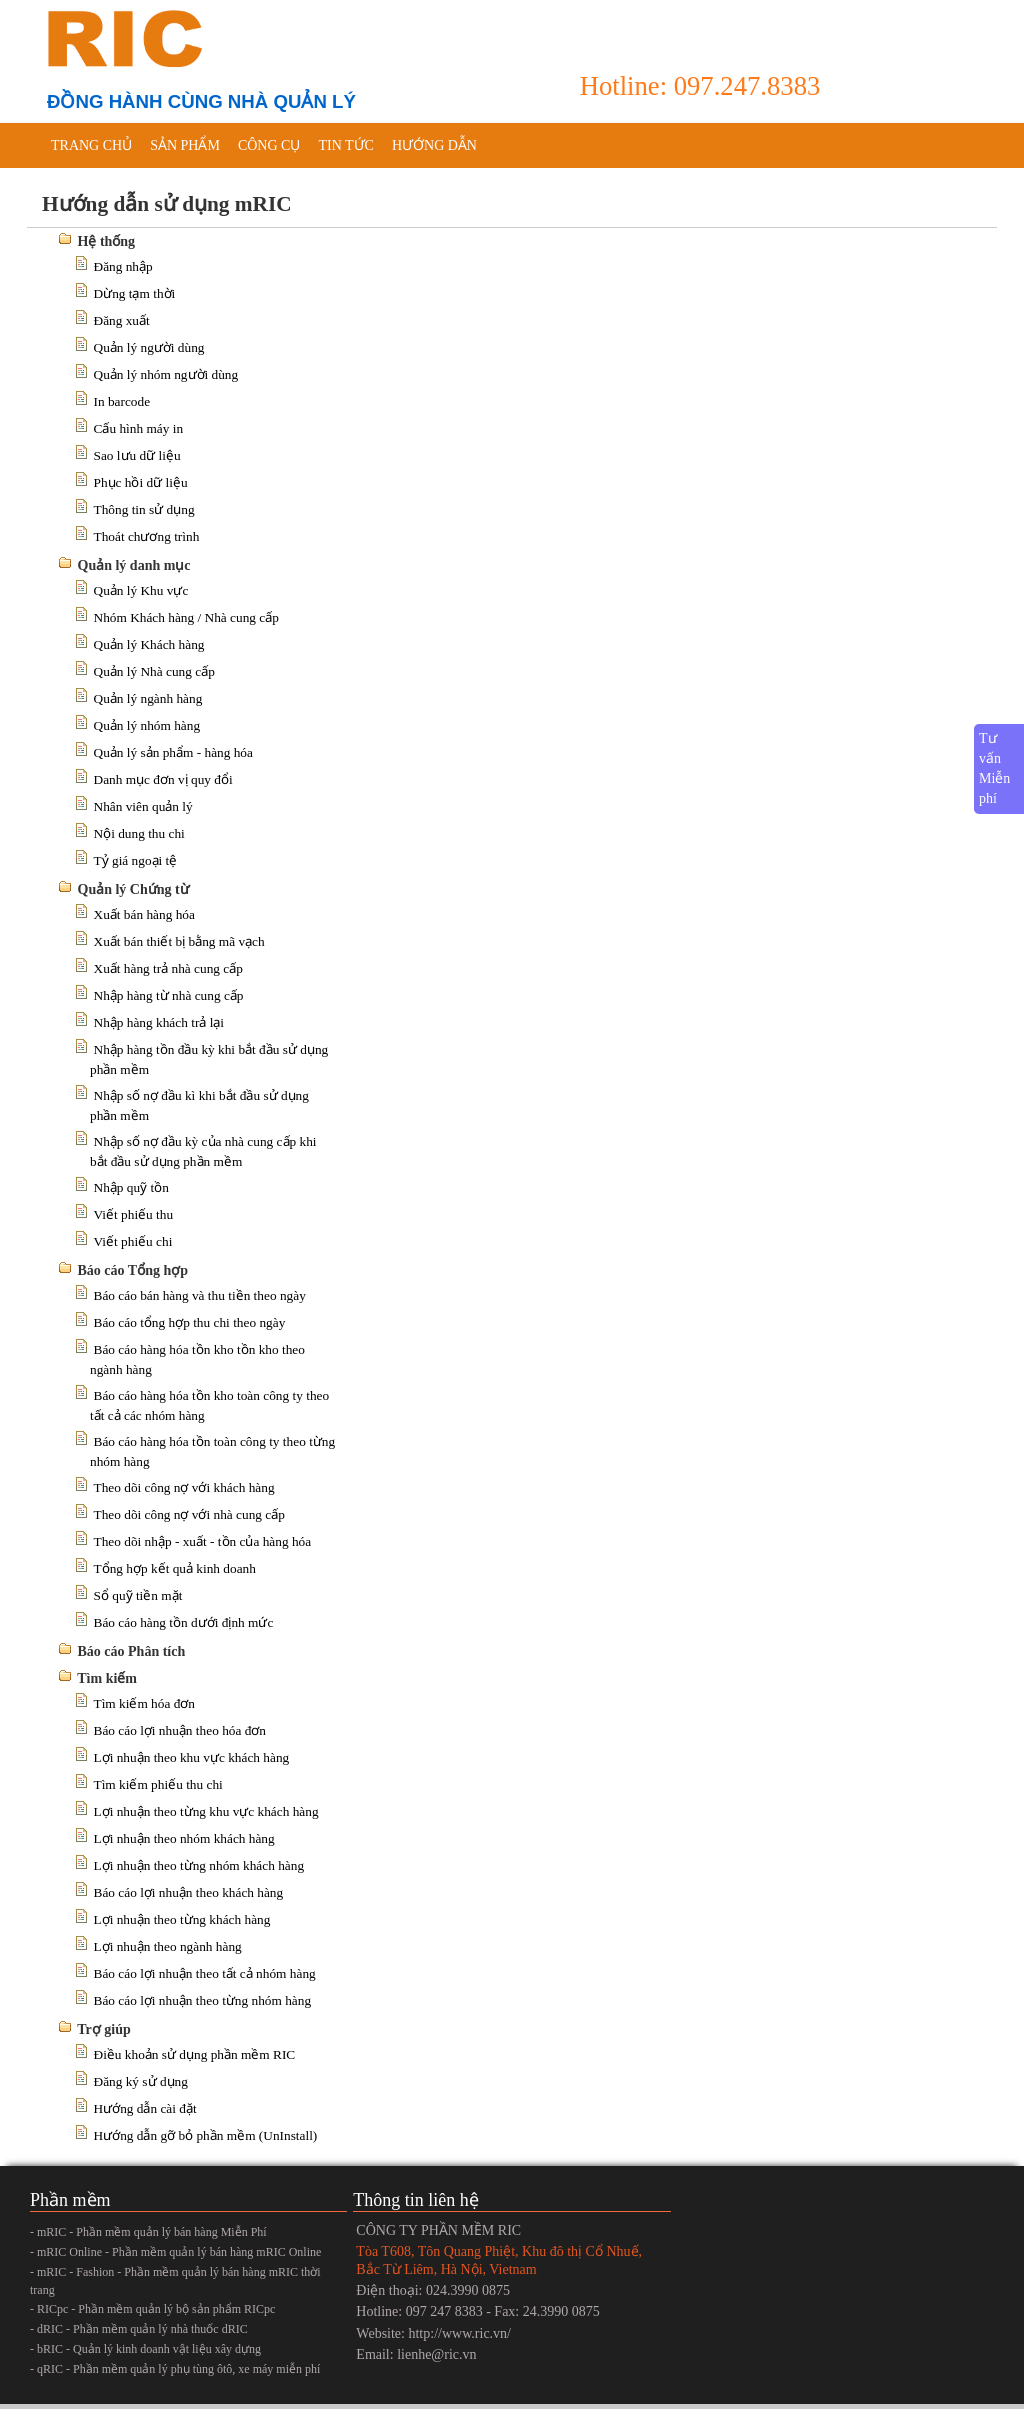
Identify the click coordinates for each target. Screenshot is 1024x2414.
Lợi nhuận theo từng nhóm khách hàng (199, 1865)
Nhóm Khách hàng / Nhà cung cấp (186, 617)
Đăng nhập (123, 266)
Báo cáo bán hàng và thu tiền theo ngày (200, 1295)
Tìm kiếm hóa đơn (145, 1703)
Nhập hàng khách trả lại (159, 1022)
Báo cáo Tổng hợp (133, 1270)
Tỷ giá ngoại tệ (136, 860)
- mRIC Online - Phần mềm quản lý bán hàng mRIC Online (175, 2252)
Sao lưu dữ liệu (137, 455)
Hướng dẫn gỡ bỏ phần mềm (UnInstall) (206, 2135)
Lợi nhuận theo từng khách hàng (182, 1919)
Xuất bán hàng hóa (144, 914)
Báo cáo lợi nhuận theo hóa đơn (180, 1730)
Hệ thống (107, 241)
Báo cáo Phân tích (132, 1651)
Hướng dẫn (434, 145)
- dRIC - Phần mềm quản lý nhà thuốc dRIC (139, 2329)
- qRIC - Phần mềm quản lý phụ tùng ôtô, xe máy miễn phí (175, 2369)
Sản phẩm (185, 145)
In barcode (122, 401)
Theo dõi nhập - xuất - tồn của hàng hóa (203, 1541)
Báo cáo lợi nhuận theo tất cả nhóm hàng (205, 1973)
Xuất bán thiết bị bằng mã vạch (179, 941)
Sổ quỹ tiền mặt (138, 1595)
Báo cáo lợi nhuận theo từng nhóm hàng (203, 2000)
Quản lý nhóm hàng (147, 725)
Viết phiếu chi (133, 1241)
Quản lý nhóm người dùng (166, 374)
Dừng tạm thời (135, 293)
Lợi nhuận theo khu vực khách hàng (192, 1757)
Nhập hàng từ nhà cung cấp (169, 995)
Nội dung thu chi (139, 833)
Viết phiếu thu (134, 1214)
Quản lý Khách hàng (149, 644)
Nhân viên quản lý (143, 806)
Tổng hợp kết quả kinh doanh (175, 1568)
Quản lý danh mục (134, 565)
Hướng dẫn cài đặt (145, 2108)
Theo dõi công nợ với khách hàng (184, 1487)
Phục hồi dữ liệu (141, 482)
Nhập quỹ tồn (131, 1187)
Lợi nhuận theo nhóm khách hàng (184, 1838)
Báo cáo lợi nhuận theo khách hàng (189, 1892)
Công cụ (269, 145)
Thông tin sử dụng (144, 509)
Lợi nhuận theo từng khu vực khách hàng (206, 1811)
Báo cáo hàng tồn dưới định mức (184, 1622)
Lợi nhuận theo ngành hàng (168, 1946)
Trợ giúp (103, 2029)
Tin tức (345, 145)
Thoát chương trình (147, 536)
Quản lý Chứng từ (133, 889)
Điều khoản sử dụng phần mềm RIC (195, 2054)
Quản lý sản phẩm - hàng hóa (173, 752)
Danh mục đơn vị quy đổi (163, 779)
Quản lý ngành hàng (148, 698)
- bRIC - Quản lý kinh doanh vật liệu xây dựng (145, 2349)
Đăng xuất (122, 320)
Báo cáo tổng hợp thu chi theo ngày (190, 1322)
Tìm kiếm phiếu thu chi (158, 1784)
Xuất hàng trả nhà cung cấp (168, 968)
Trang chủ (91, 145)
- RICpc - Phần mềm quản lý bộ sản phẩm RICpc (152, 2309)
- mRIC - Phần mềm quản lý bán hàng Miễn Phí (148, 2232)
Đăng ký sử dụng (141, 2081)
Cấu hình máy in (139, 428)
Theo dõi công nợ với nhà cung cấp (189, 1514)
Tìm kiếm (107, 1678)
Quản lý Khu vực (141, 590)
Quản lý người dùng (149, 347)
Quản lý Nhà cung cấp (154, 671)
